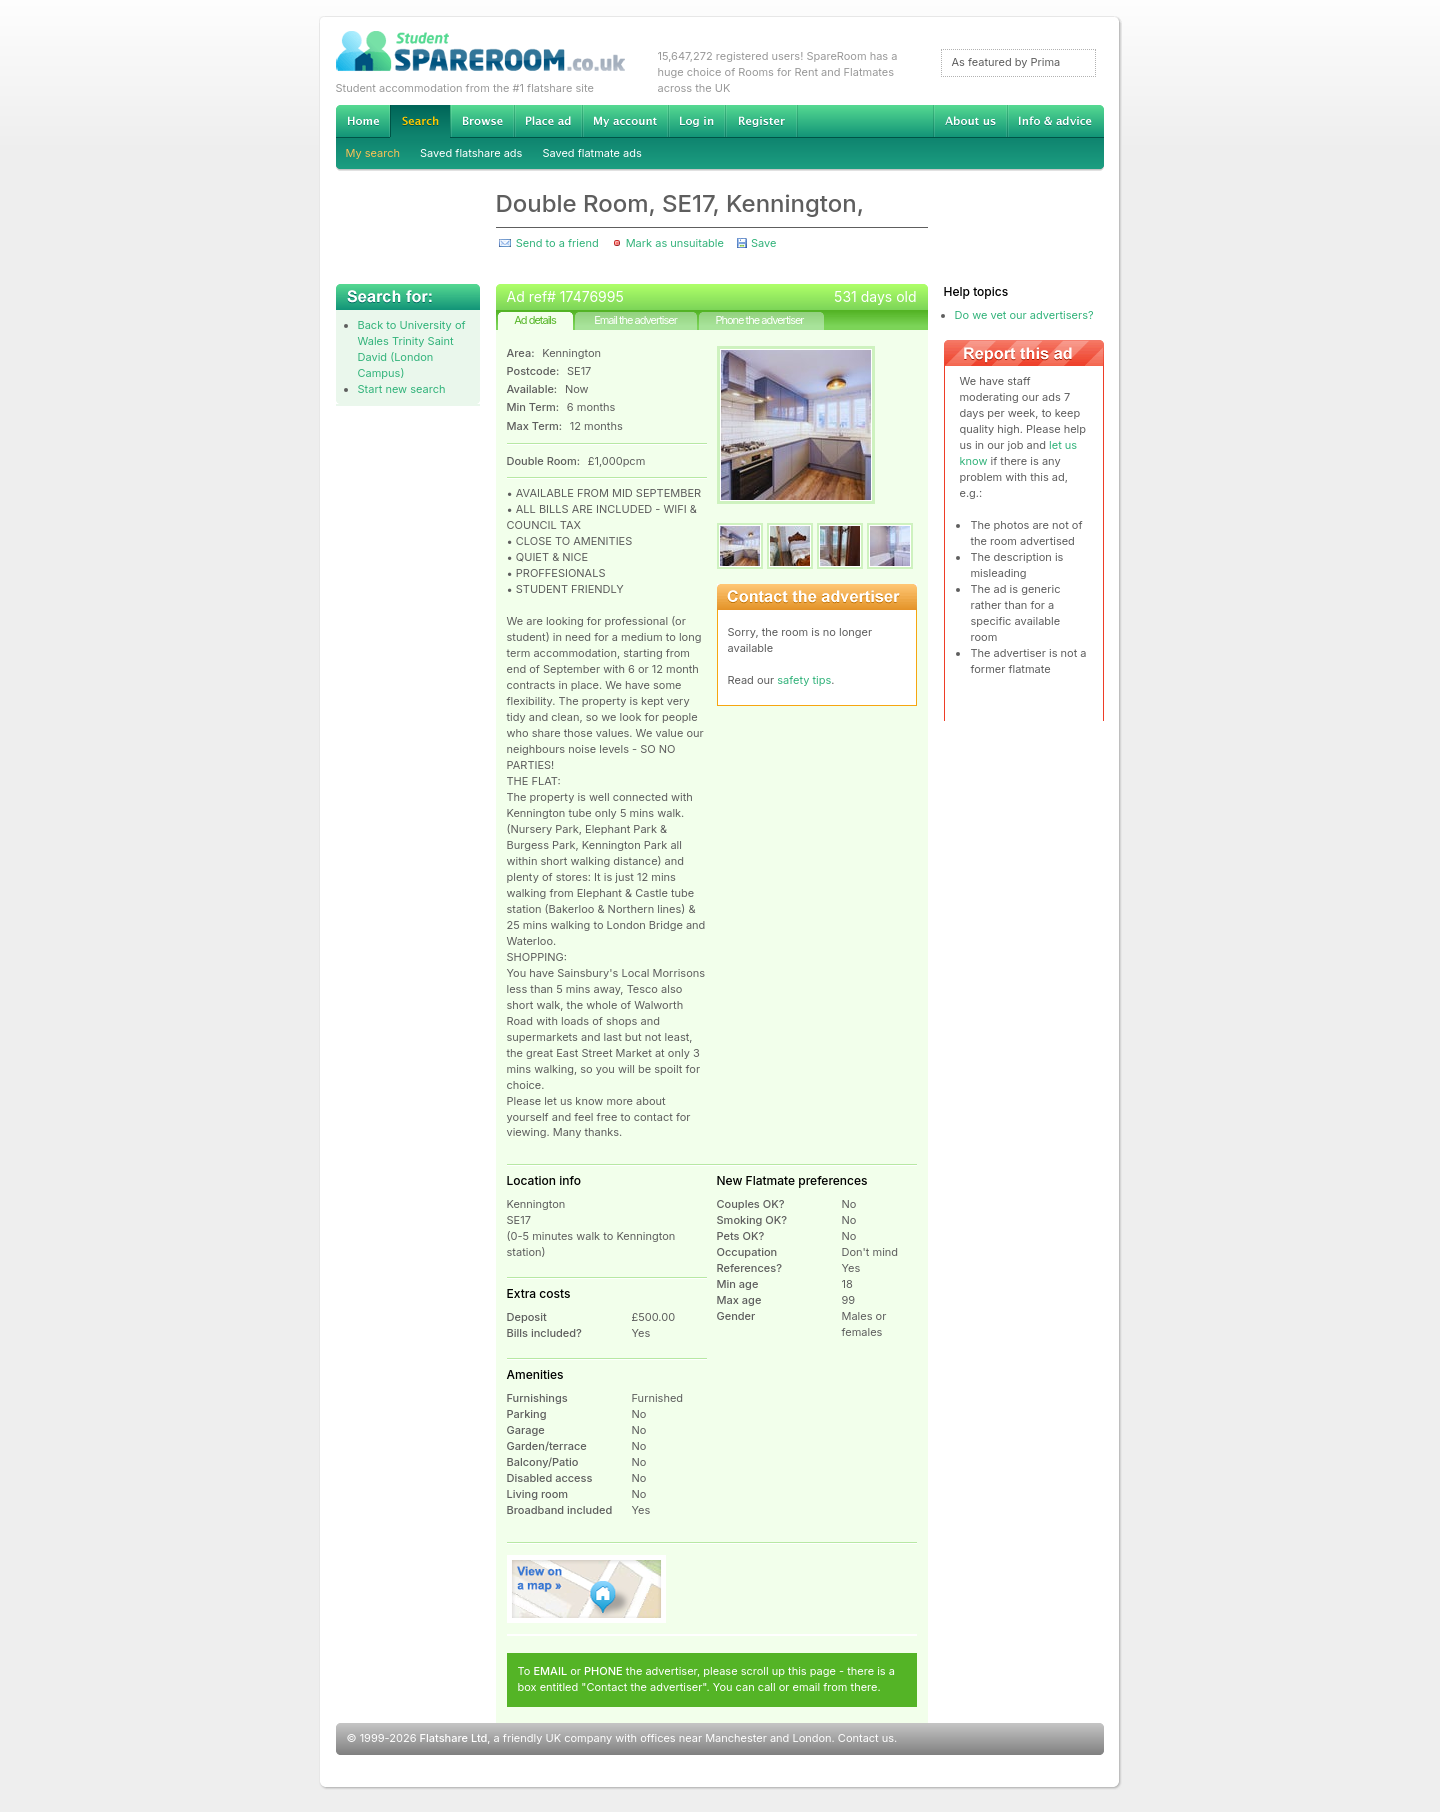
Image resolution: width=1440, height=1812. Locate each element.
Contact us (866, 1738)
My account (625, 121)
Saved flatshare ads (471, 153)
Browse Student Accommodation (482, 121)
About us (970, 121)
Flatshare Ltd (454, 1738)
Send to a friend (557, 243)
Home (363, 121)
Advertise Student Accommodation (548, 121)
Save (763, 243)
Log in (696, 121)
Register (761, 121)
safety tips (804, 680)
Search (420, 121)
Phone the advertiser (759, 320)
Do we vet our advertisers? (1024, 315)
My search (373, 153)
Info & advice (1055, 121)
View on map (587, 1589)
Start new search (402, 389)
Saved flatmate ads (591, 153)
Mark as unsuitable (675, 243)
